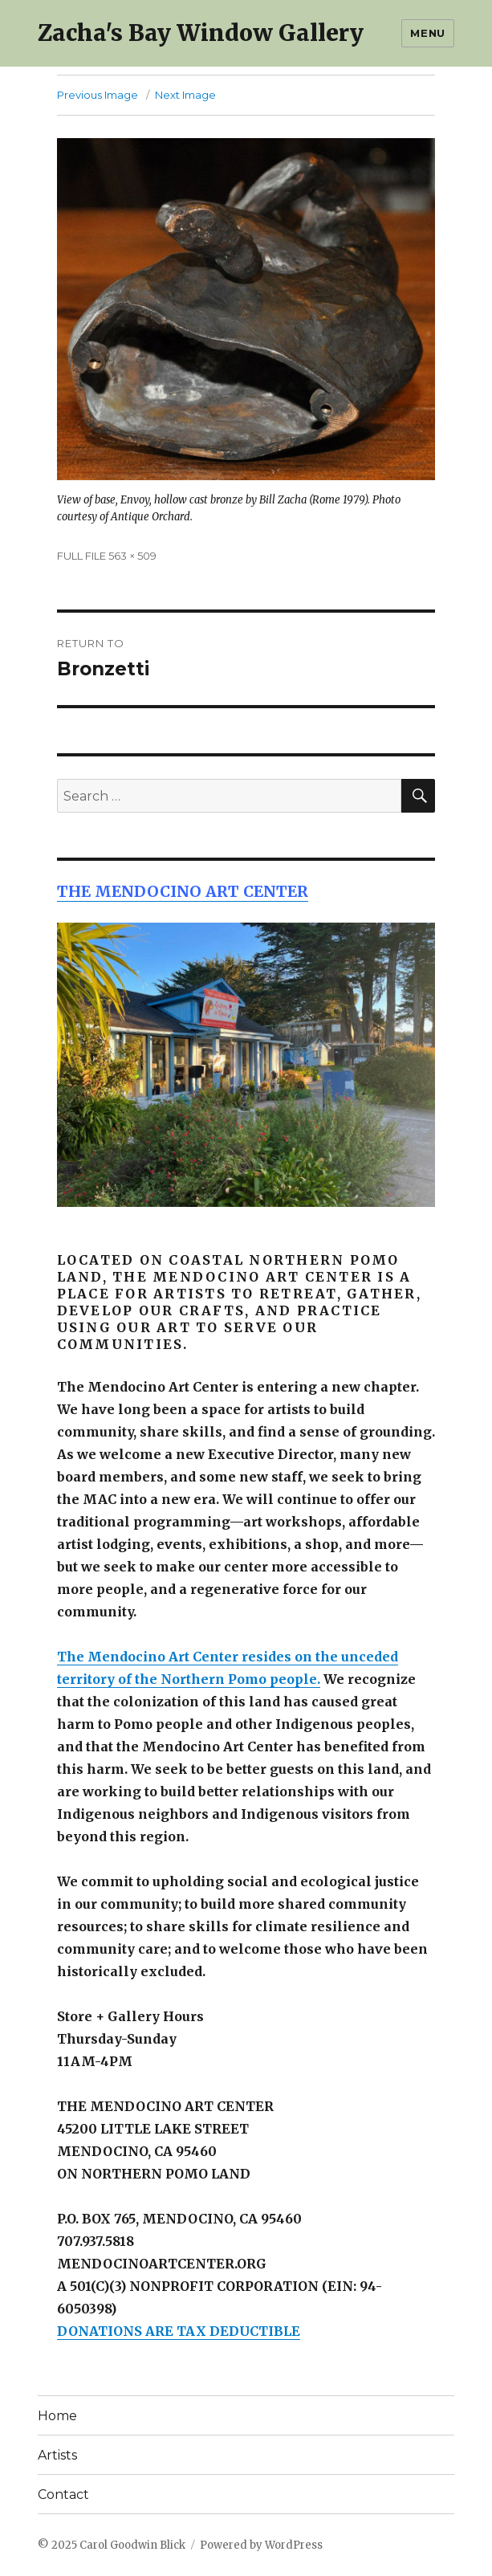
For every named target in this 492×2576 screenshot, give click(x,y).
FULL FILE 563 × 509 (107, 555)
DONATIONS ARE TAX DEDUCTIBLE (178, 2331)
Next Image (185, 94)
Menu (427, 32)
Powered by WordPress (261, 2545)
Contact (63, 2494)
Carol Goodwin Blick (132, 2545)
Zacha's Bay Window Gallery (201, 32)
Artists (57, 2455)
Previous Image (97, 94)
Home (57, 2415)
